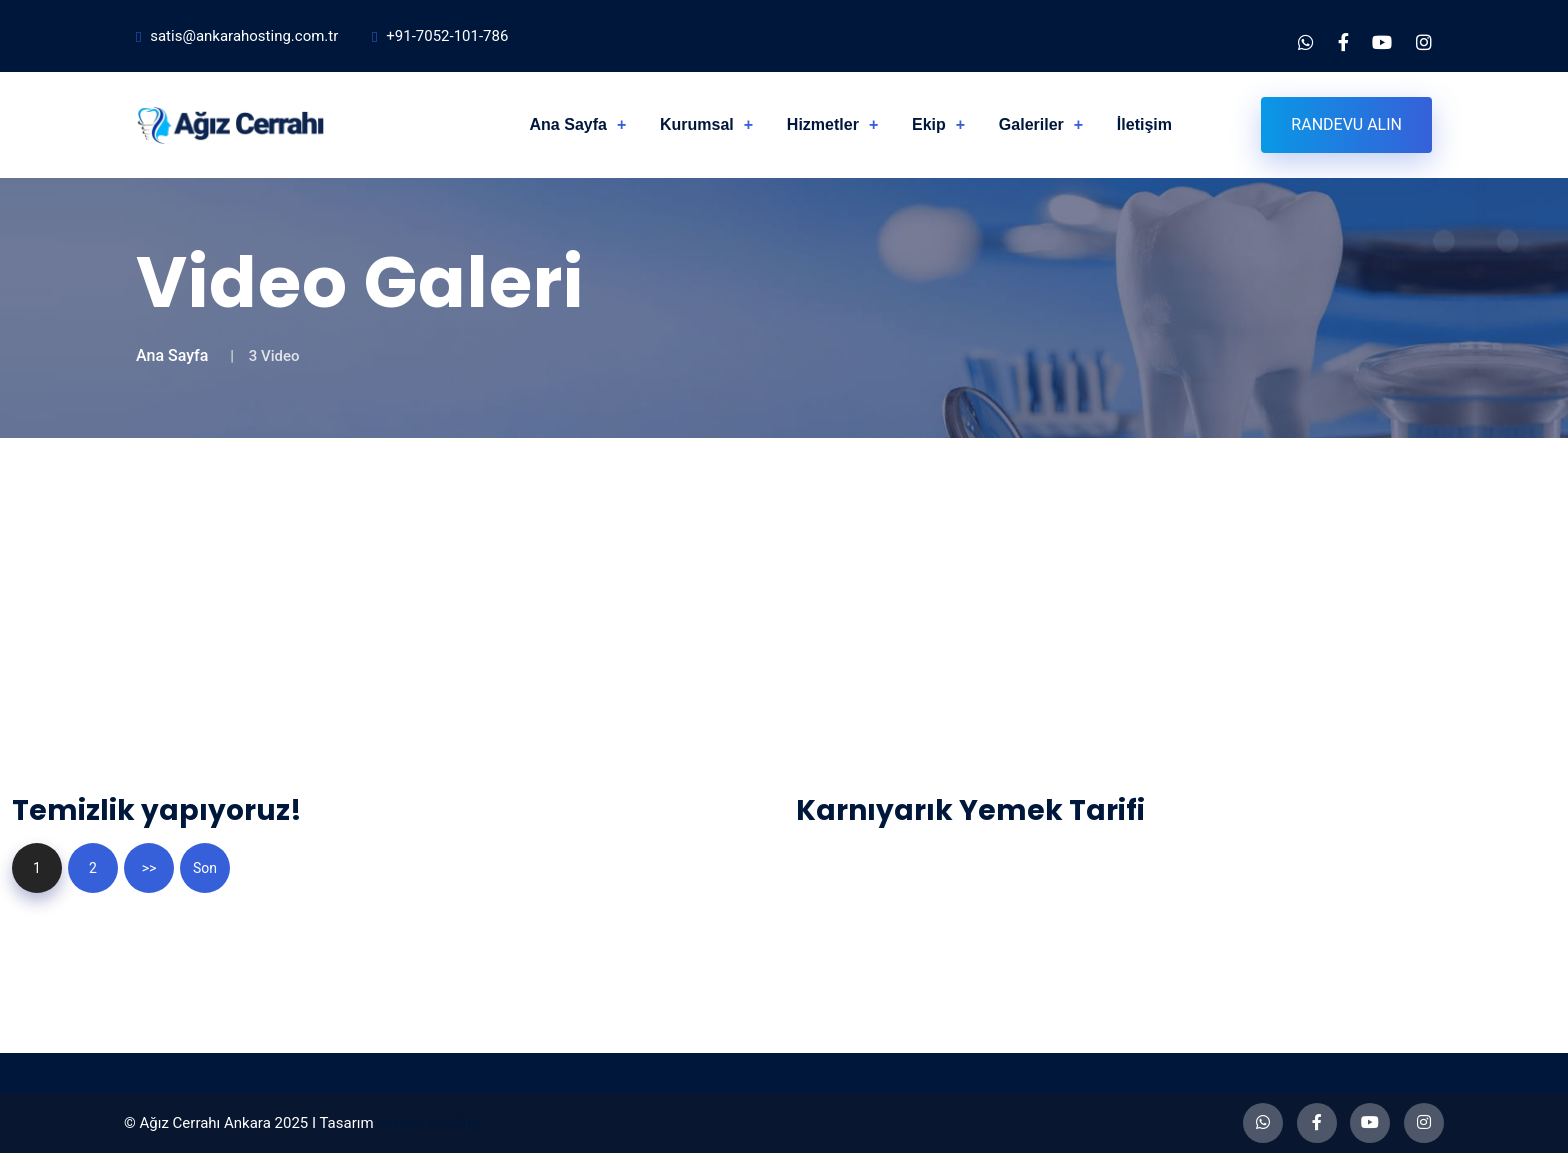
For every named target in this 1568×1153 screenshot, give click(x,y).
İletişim (1144, 124)
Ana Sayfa (568, 124)
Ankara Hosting (428, 1123)
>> (149, 868)
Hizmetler (823, 124)
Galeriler (1031, 124)
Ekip (929, 124)
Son (205, 868)
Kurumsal (697, 124)
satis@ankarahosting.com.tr (244, 36)
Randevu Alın (1346, 124)
